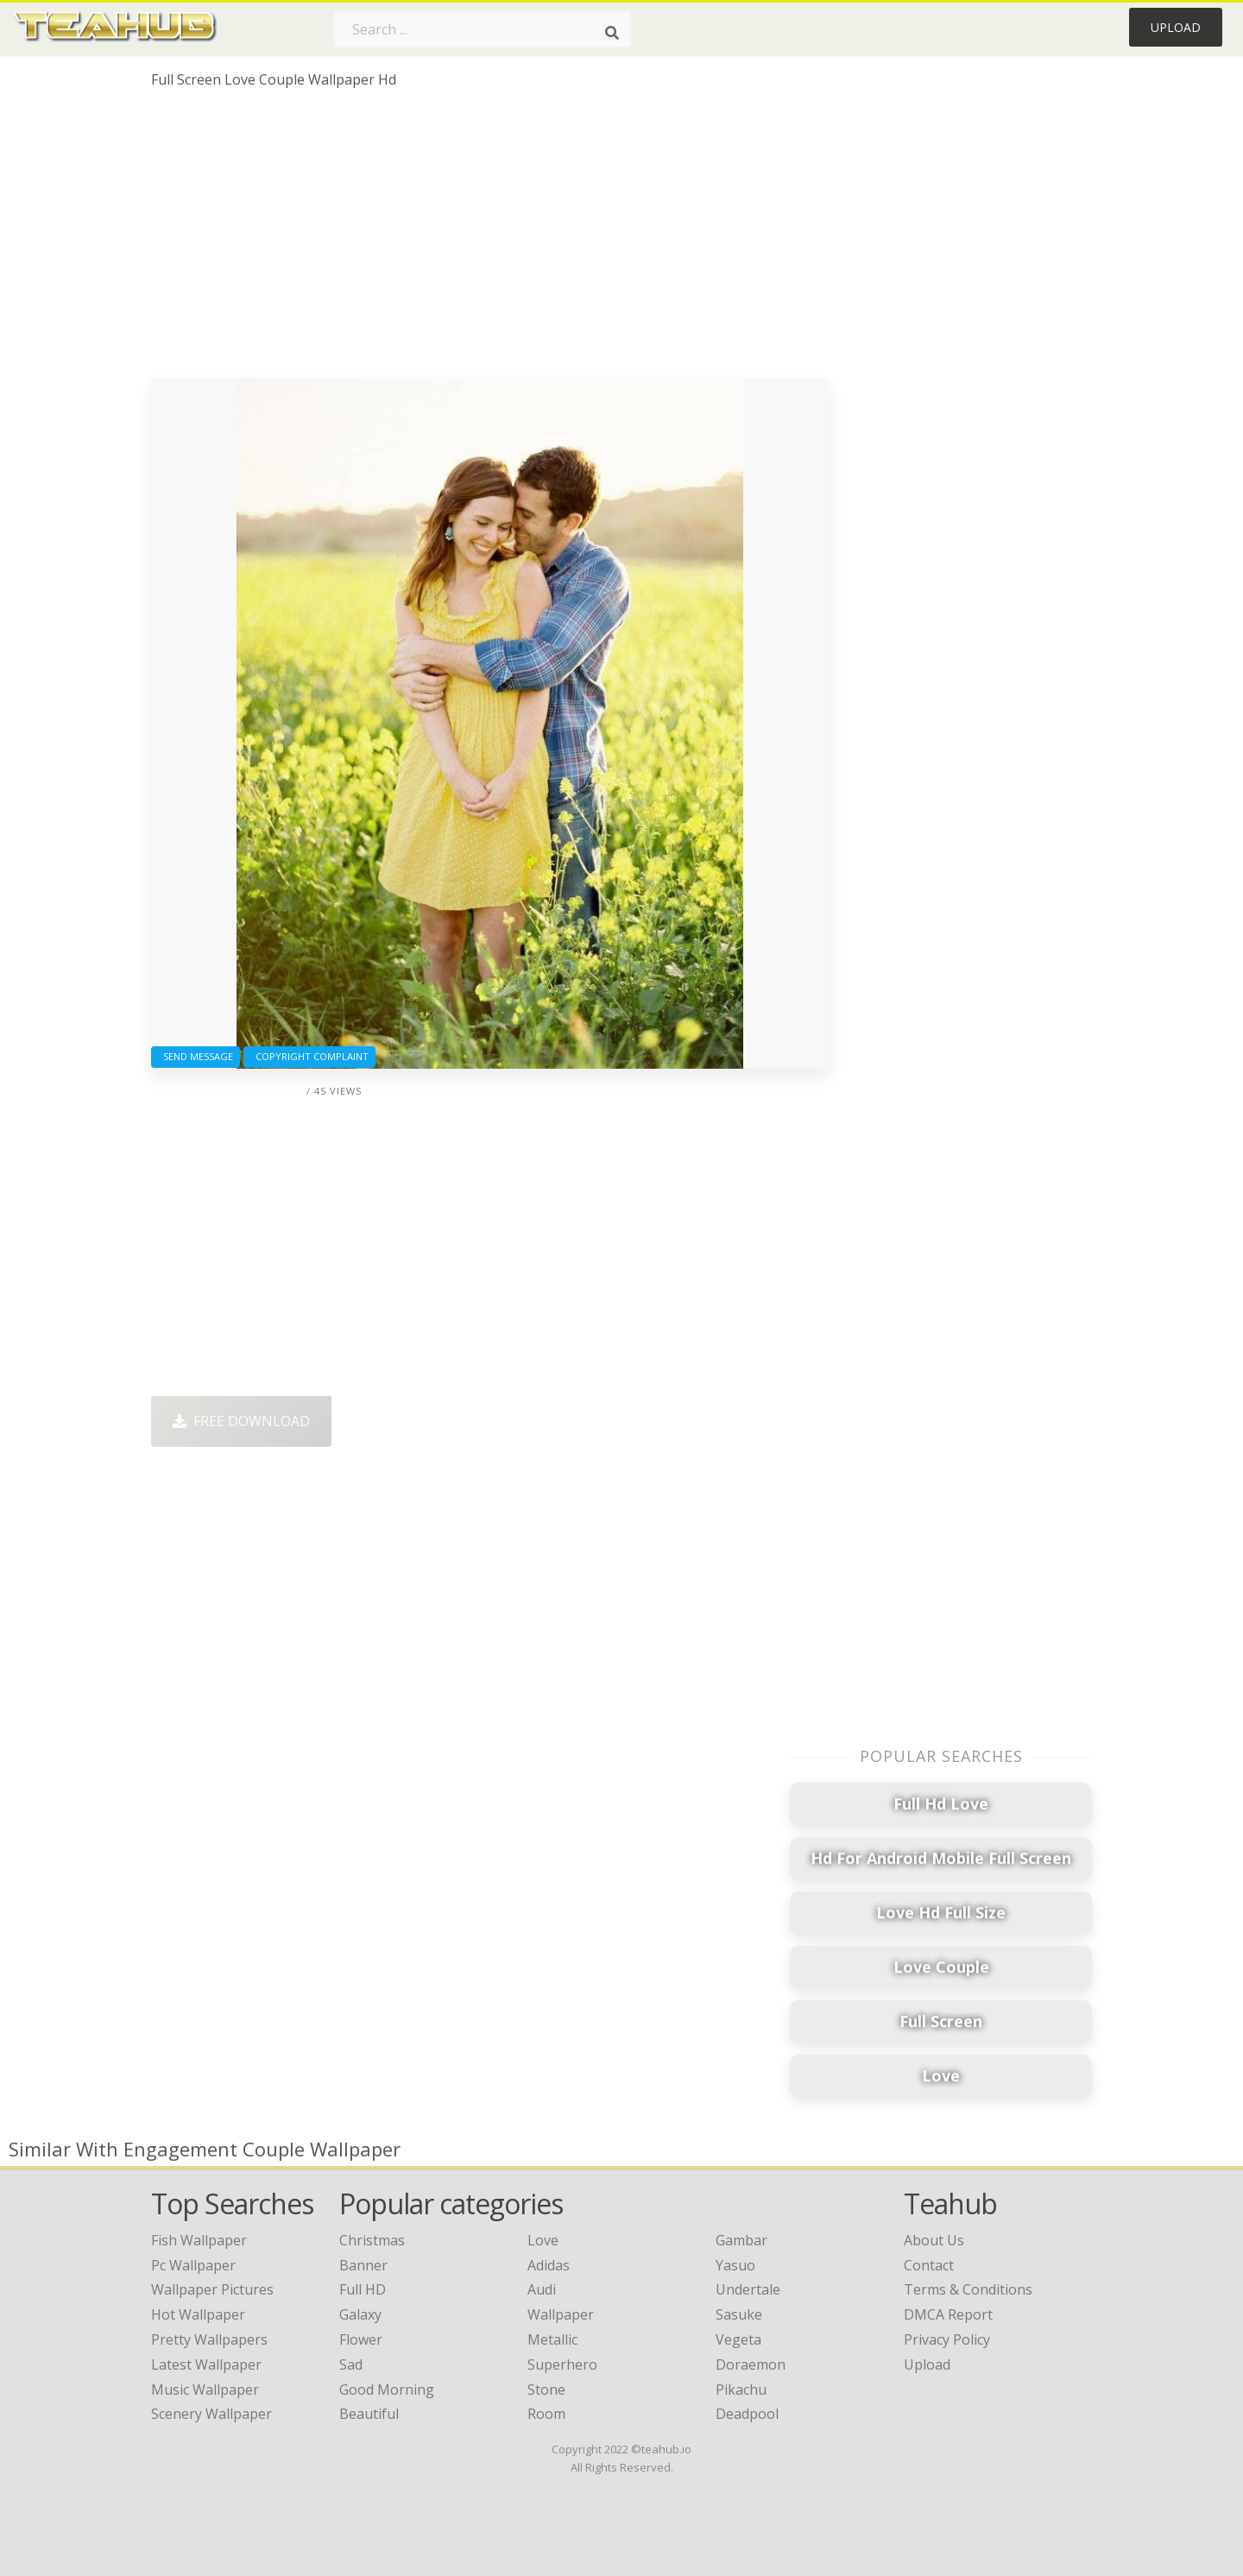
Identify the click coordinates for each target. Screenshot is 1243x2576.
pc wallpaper (193, 2265)
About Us (934, 2240)
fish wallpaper (199, 2240)
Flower (360, 2339)
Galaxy (360, 2314)
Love (542, 2240)
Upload (1176, 27)
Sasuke (739, 2314)
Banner (363, 2265)
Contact (929, 2265)
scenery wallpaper (211, 2413)
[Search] (612, 33)
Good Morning (386, 2389)
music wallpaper (205, 2389)
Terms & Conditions (968, 2289)
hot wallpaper (198, 2314)
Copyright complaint (309, 1056)
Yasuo (735, 2265)
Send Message (195, 1056)
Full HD (362, 2289)
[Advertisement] (490, 240)
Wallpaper (560, 2314)
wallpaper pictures (212, 2289)
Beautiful (369, 2413)
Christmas (372, 2240)
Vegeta (738, 2339)
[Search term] (482, 29)
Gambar (741, 2240)
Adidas (548, 2265)
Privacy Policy (947, 2339)
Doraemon (751, 2364)
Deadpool (747, 2413)
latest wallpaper (206, 2364)
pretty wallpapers (209, 2339)
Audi (541, 2289)
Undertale (748, 2289)
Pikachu (741, 2389)
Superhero (562, 2364)
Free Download (241, 1420)
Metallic (552, 2339)
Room (546, 2413)
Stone (546, 2389)
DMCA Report (948, 2314)
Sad (351, 2364)
